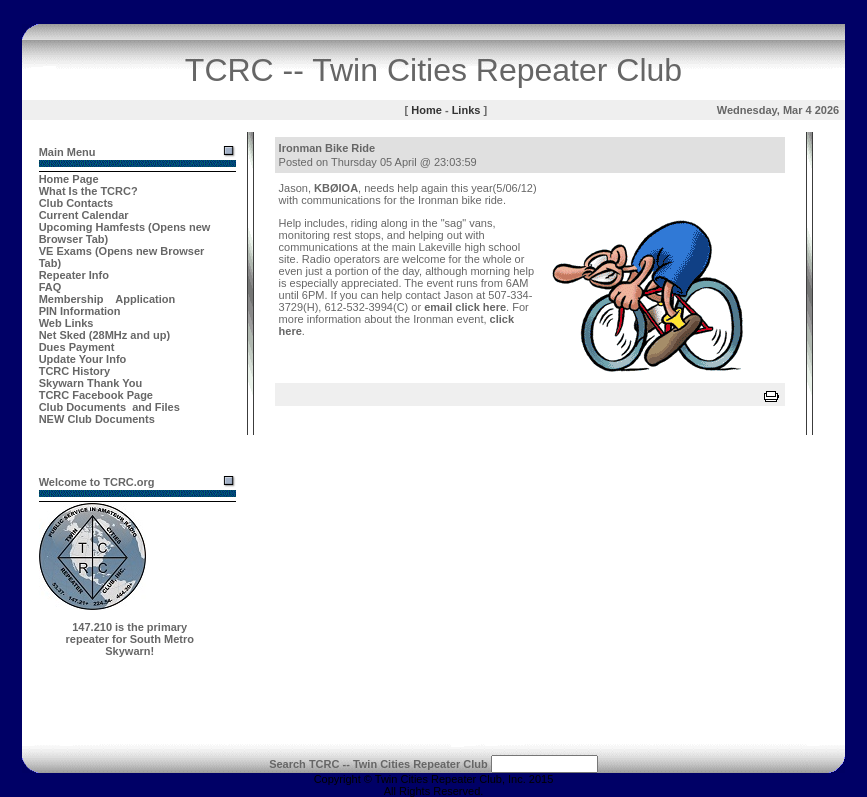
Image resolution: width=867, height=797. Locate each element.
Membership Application (107, 299)
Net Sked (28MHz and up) (104, 335)
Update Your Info (83, 359)
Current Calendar (84, 215)
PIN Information (80, 311)
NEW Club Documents (97, 419)
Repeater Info (74, 275)
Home (426, 110)
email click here (465, 307)
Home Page (69, 179)
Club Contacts (76, 203)
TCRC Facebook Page (96, 395)
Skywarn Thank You (91, 383)
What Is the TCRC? (88, 191)
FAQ (50, 287)
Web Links (66, 323)
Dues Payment (77, 347)
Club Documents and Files (109, 407)
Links (466, 110)
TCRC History (75, 371)
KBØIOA (336, 188)
